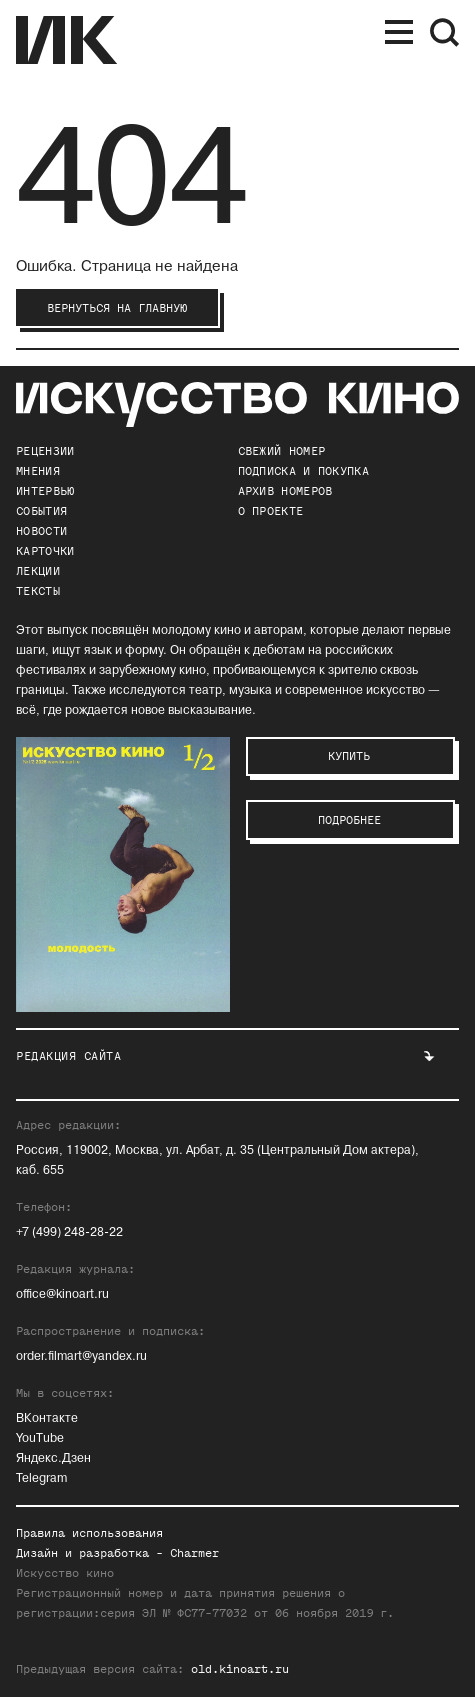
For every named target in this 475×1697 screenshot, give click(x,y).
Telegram (41, 1478)
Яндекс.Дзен (53, 1458)
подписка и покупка (303, 471)
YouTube (40, 1438)
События (41, 511)
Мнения (38, 471)
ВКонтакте (47, 1418)
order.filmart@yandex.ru (81, 1356)
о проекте (271, 511)
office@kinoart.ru (62, 1294)
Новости (41, 531)
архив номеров (285, 491)
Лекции (38, 571)
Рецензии (45, 451)
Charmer (194, 1553)
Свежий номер (282, 451)
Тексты (38, 591)
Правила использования (89, 1533)
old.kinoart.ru (240, 1669)
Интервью (45, 491)
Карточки (45, 551)
